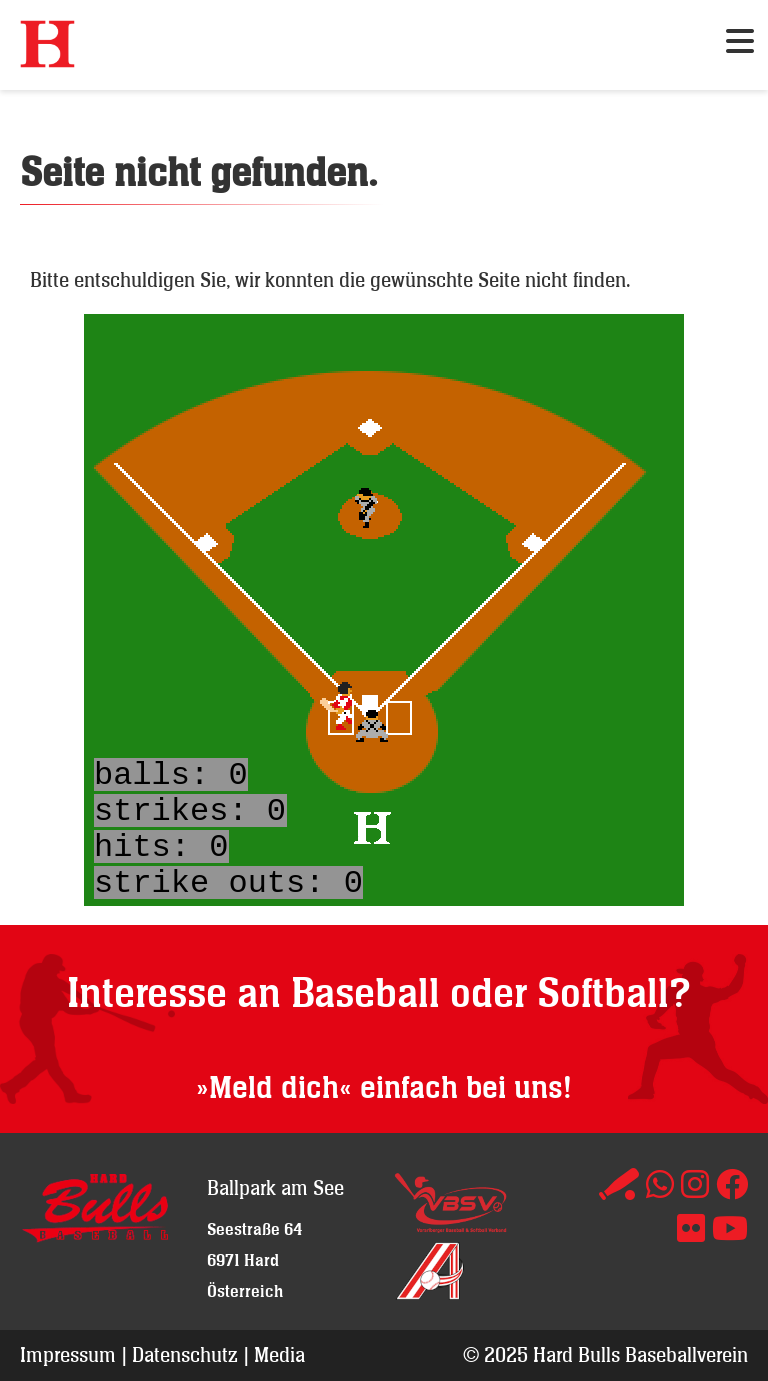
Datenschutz (185, 1354)
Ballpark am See (275, 1187)
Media (279, 1354)
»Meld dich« (274, 1088)
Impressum (68, 1354)
